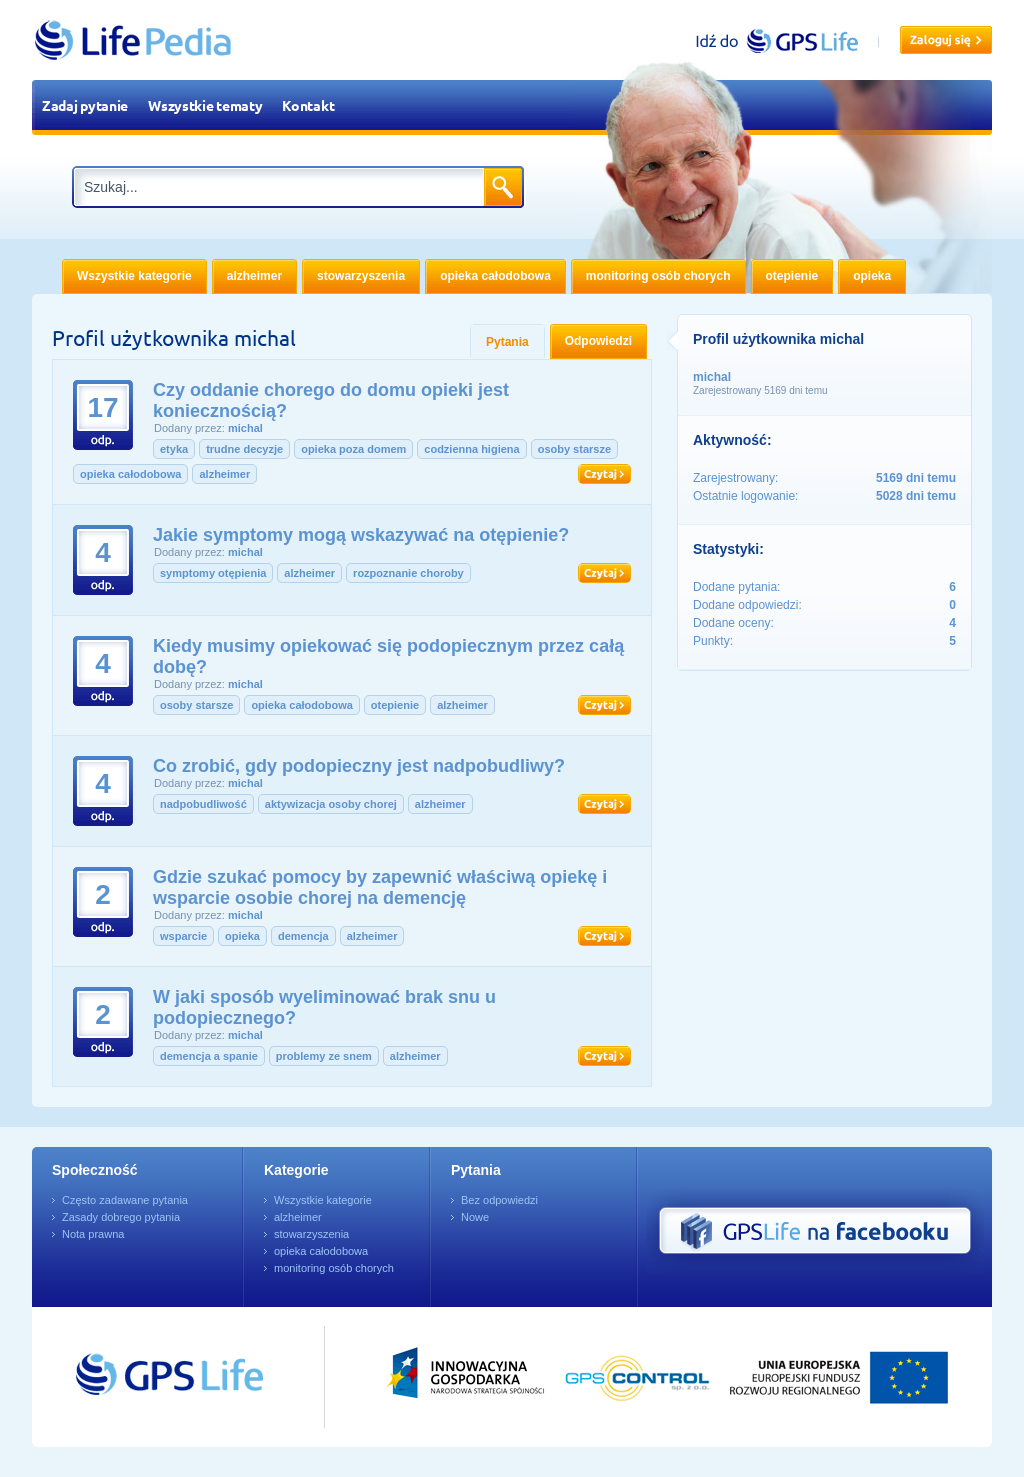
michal (245, 428)
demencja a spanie (209, 1056)
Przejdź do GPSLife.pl (132, 1377)
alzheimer (224, 474)
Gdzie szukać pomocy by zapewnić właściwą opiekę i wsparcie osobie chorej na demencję (380, 887)
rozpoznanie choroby (408, 573)
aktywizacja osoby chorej (331, 804)
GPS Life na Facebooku (815, 1231)
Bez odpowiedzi (499, 1200)
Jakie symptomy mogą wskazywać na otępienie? (361, 535)
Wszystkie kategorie (323, 1200)
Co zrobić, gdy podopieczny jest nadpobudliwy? (359, 766)
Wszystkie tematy (205, 105)
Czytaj (604, 474)
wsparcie (183, 936)
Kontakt (308, 105)
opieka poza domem (353, 449)
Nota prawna (93, 1234)
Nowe (475, 1217)
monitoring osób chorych (334, 1268)
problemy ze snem (324, 1056)
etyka (174, 449)
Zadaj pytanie (85, 105)
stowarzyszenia (311, 1234)
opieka (242, 936)
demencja (303, 936)
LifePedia (133, 40)
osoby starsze (574, 449)
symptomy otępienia (213, 573)
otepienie (395, 705)
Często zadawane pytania (125, 1200)
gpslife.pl (785, 40)
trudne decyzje (244, 449)
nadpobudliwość (203, 804)
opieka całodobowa (130, 474)
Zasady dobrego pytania (121, 1217)
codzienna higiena (471, 449)
